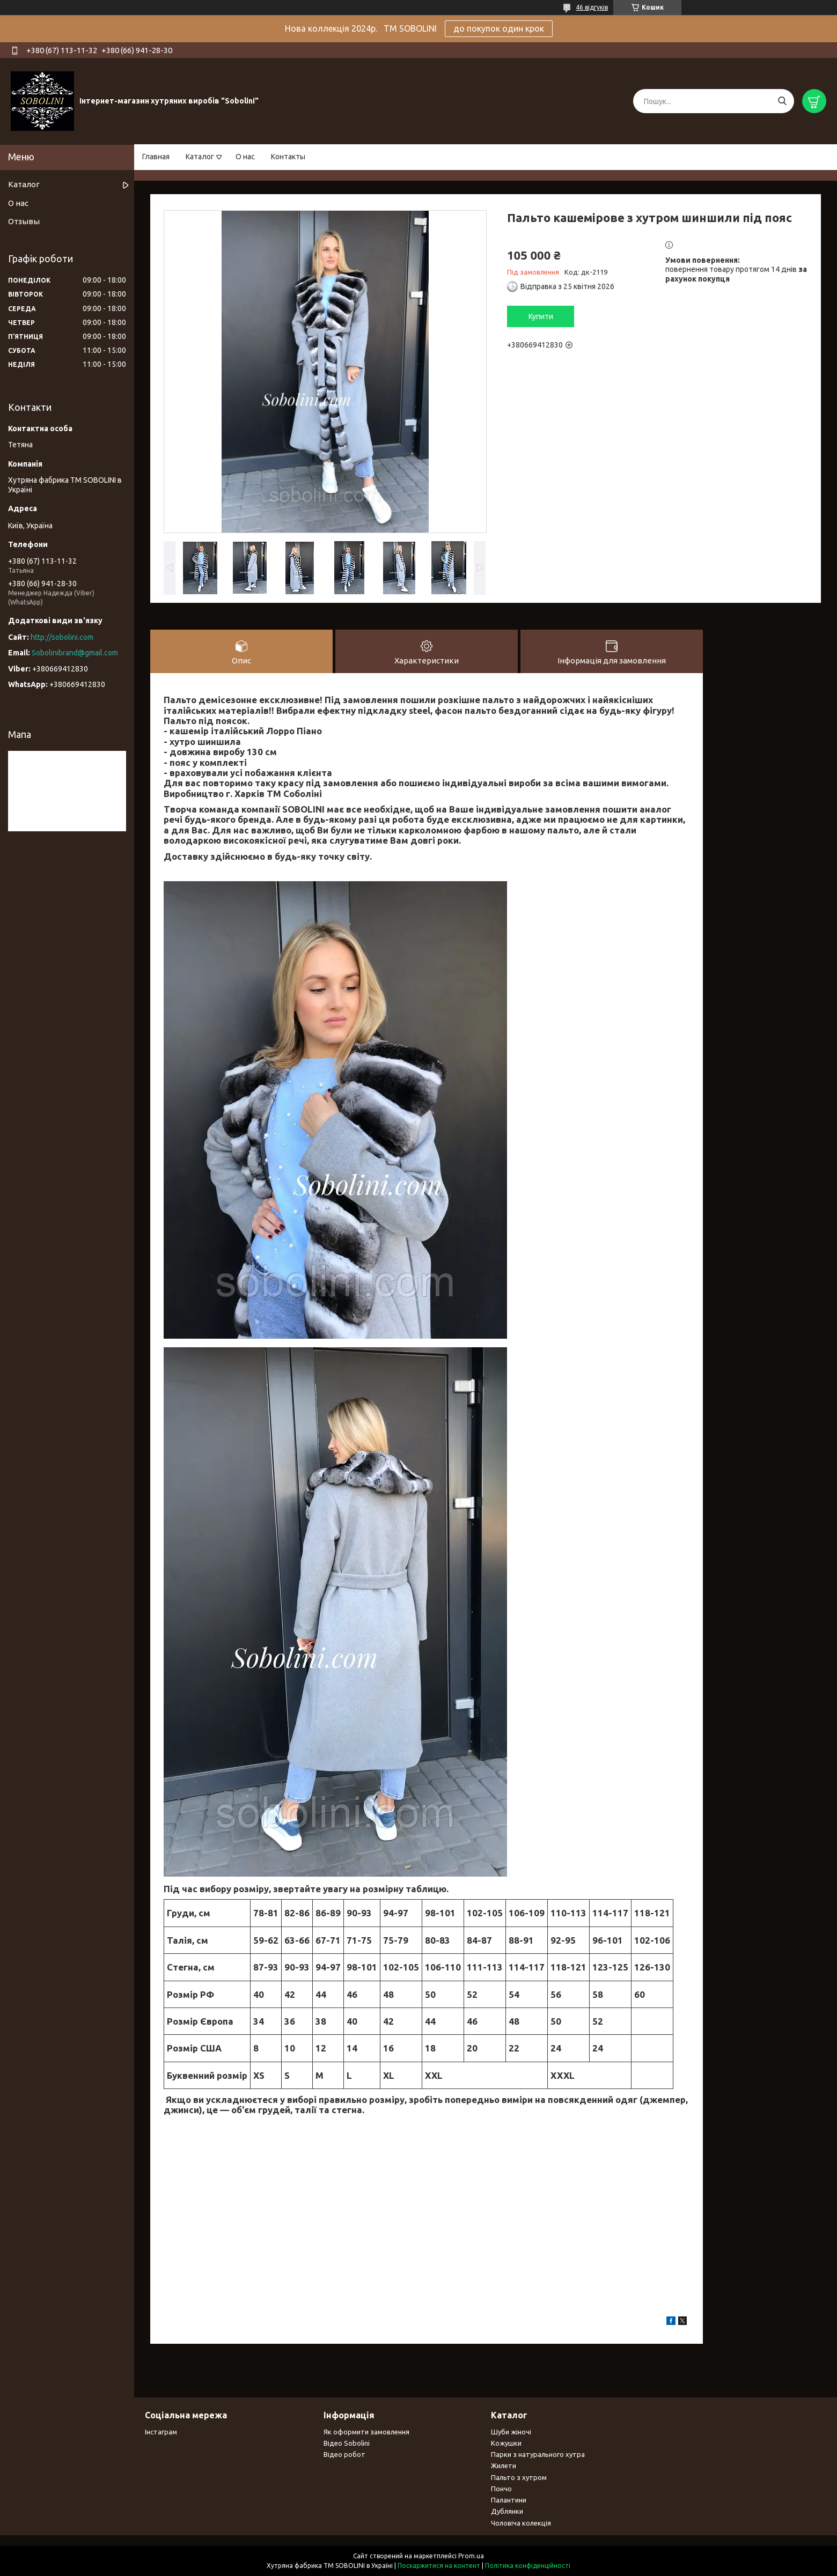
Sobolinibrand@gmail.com (75, 652)
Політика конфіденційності (527, 2565)
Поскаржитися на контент (439, 2565)
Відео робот (344, 2454)
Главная (156, 156)
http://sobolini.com (62, 637)
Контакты (288, 156)
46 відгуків (592, 7)
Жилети (503, 2465)
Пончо (501, 2488)
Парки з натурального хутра (538, 2454)
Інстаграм (161, 2431)
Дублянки (507, 2511)
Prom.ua (471, 2555)
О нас (245, 156)
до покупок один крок (498, 28)
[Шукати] (782, 101)
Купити (540, 316)
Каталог (200, 156)
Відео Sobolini (347, 2443)
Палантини (508, 2500)
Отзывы (24, 221)
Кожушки (506, 2443)
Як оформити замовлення (366, 2431)
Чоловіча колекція (521, 2523)
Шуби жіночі (511, 2431)
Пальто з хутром (519, 2477)
